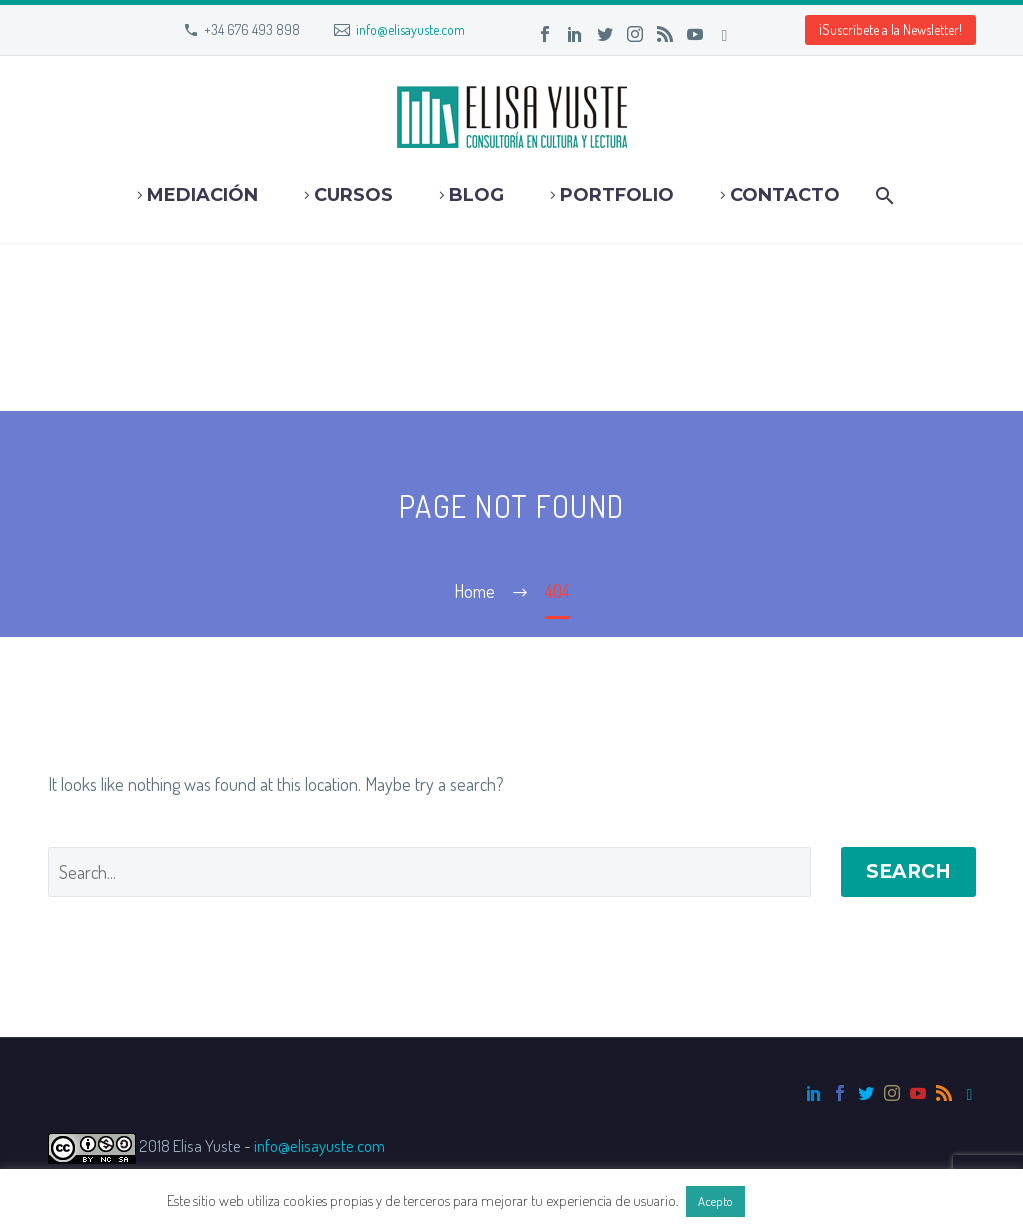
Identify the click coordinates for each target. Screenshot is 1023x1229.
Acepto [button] (715, 1201)
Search (908, 871)
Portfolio (617, 195)
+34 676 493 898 (252, 29)
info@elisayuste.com (410, 29)
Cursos (353, 195)
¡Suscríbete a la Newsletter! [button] (890, 29)
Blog (476, 195)
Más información (802, 1200)
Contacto (785, 195)
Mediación (202, 195)
